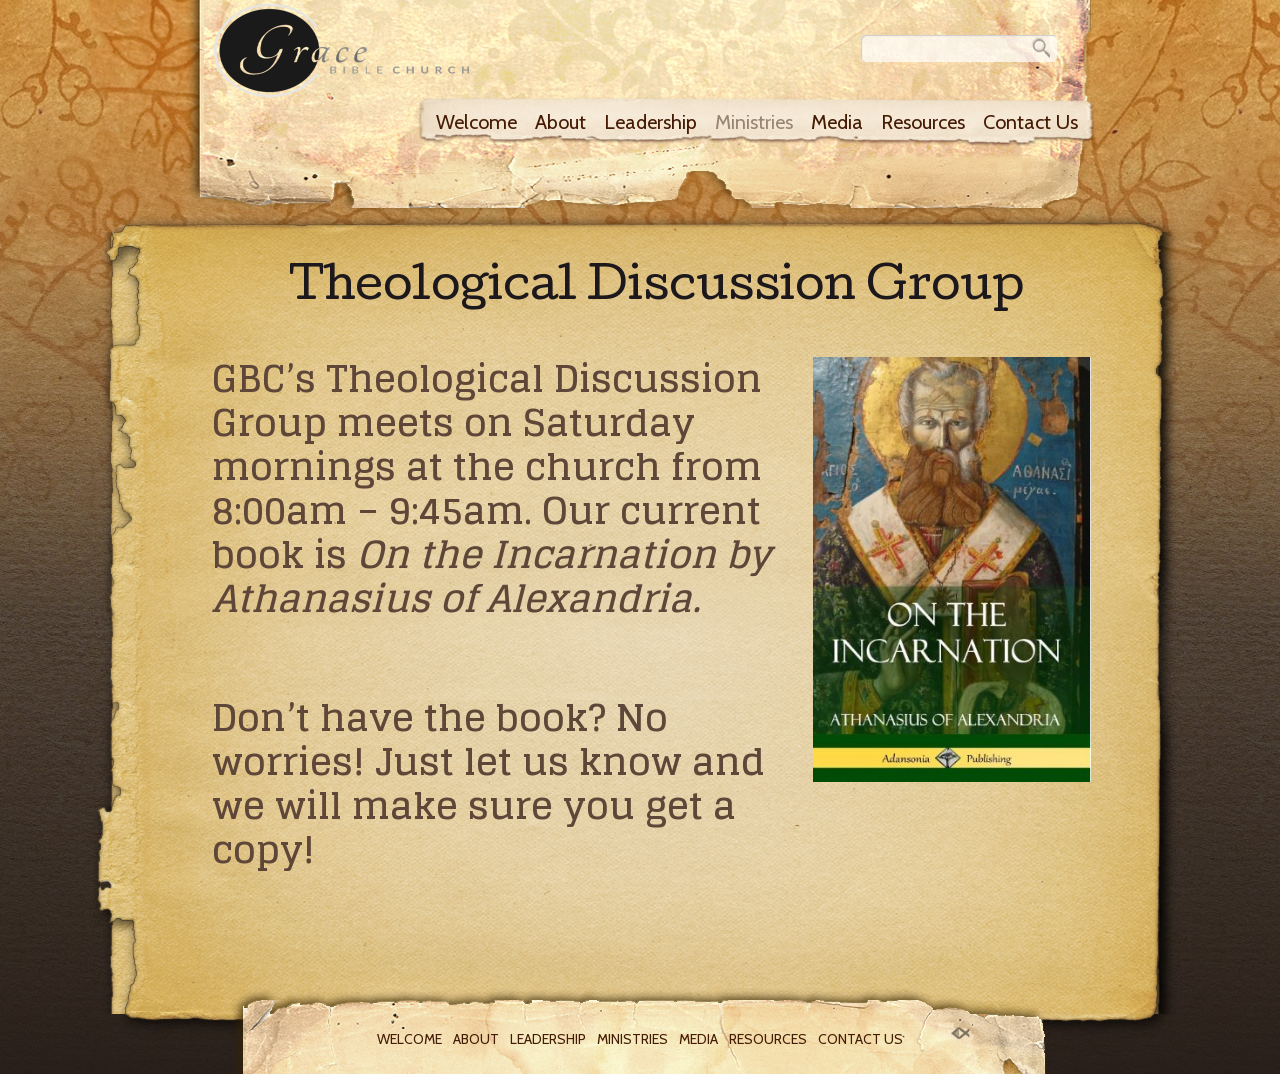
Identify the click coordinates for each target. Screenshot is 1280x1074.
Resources (923, 122)
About (560, 122)
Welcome (476, 122)
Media (837, 122)
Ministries (754, 122)
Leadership (650, 122)
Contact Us (1030, 122)
